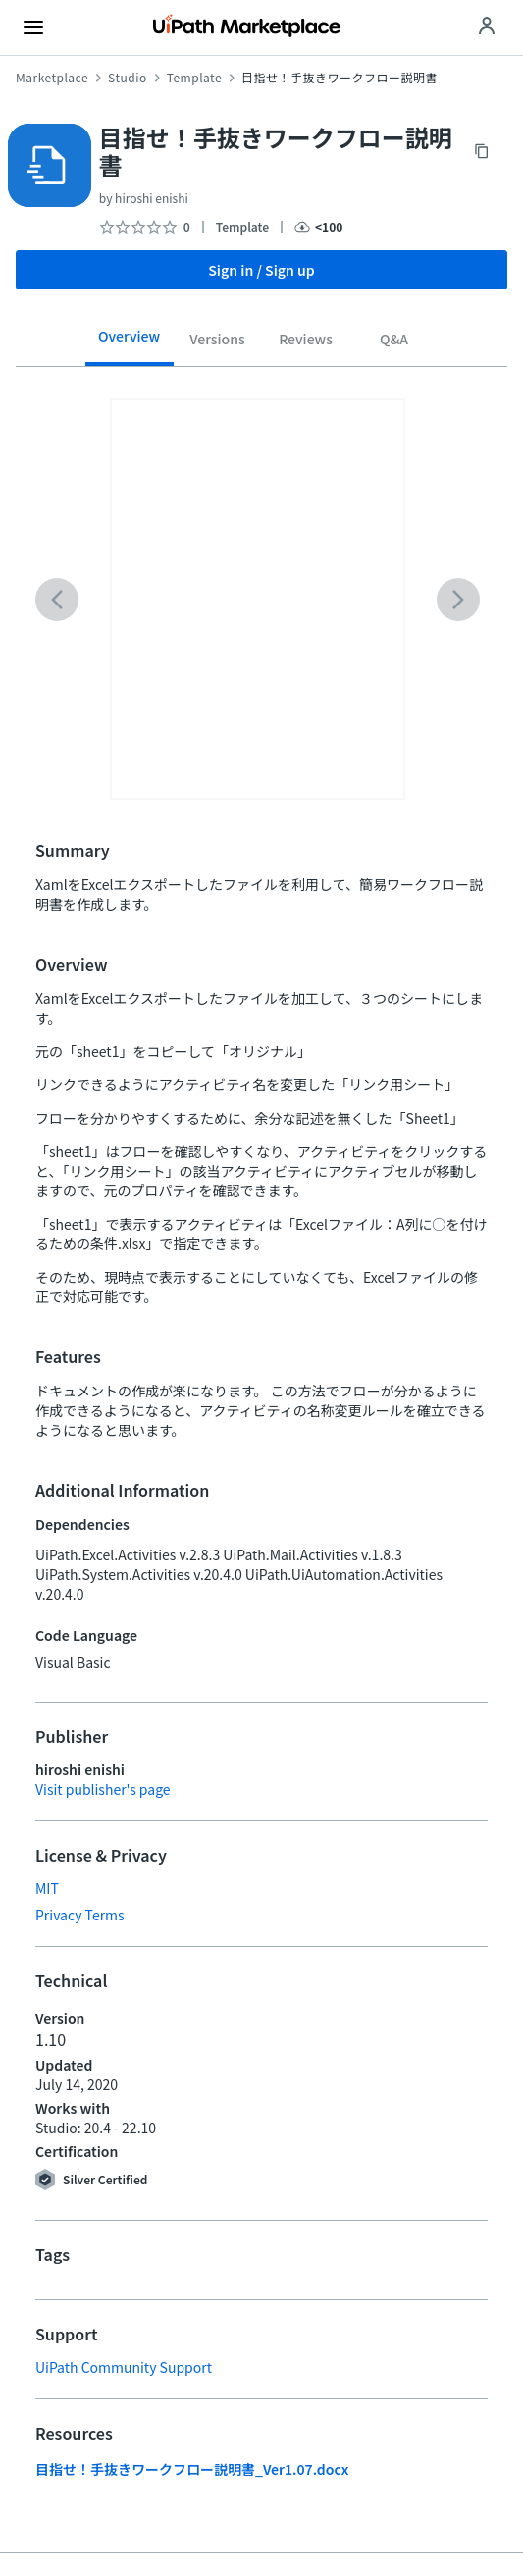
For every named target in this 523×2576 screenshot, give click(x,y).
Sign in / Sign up (261, 270)
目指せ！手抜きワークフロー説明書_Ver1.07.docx (191, 2469)
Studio (127, 77)
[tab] (129, 342)
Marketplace (52, 77)
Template (194, 77)
